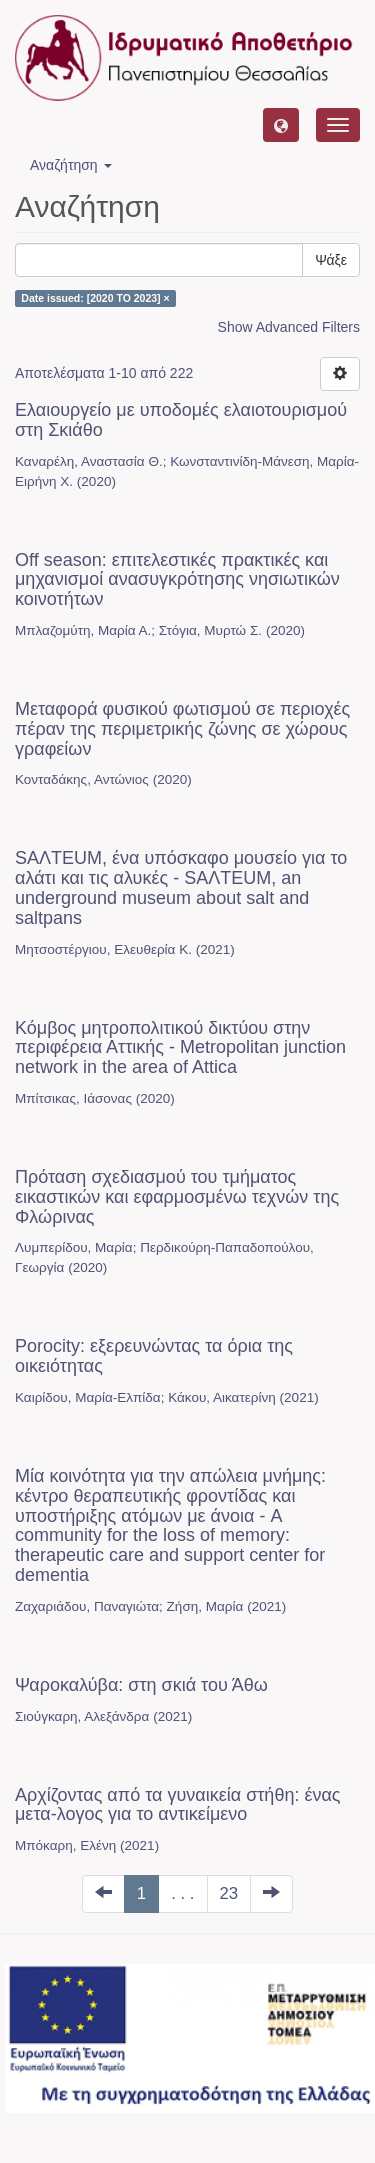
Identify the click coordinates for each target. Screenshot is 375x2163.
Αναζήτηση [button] (71, 165)
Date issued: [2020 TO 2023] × (95, 298)
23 (229, 1893)
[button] (281, 125)
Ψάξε (331, 260)
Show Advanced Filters (289, 327)
